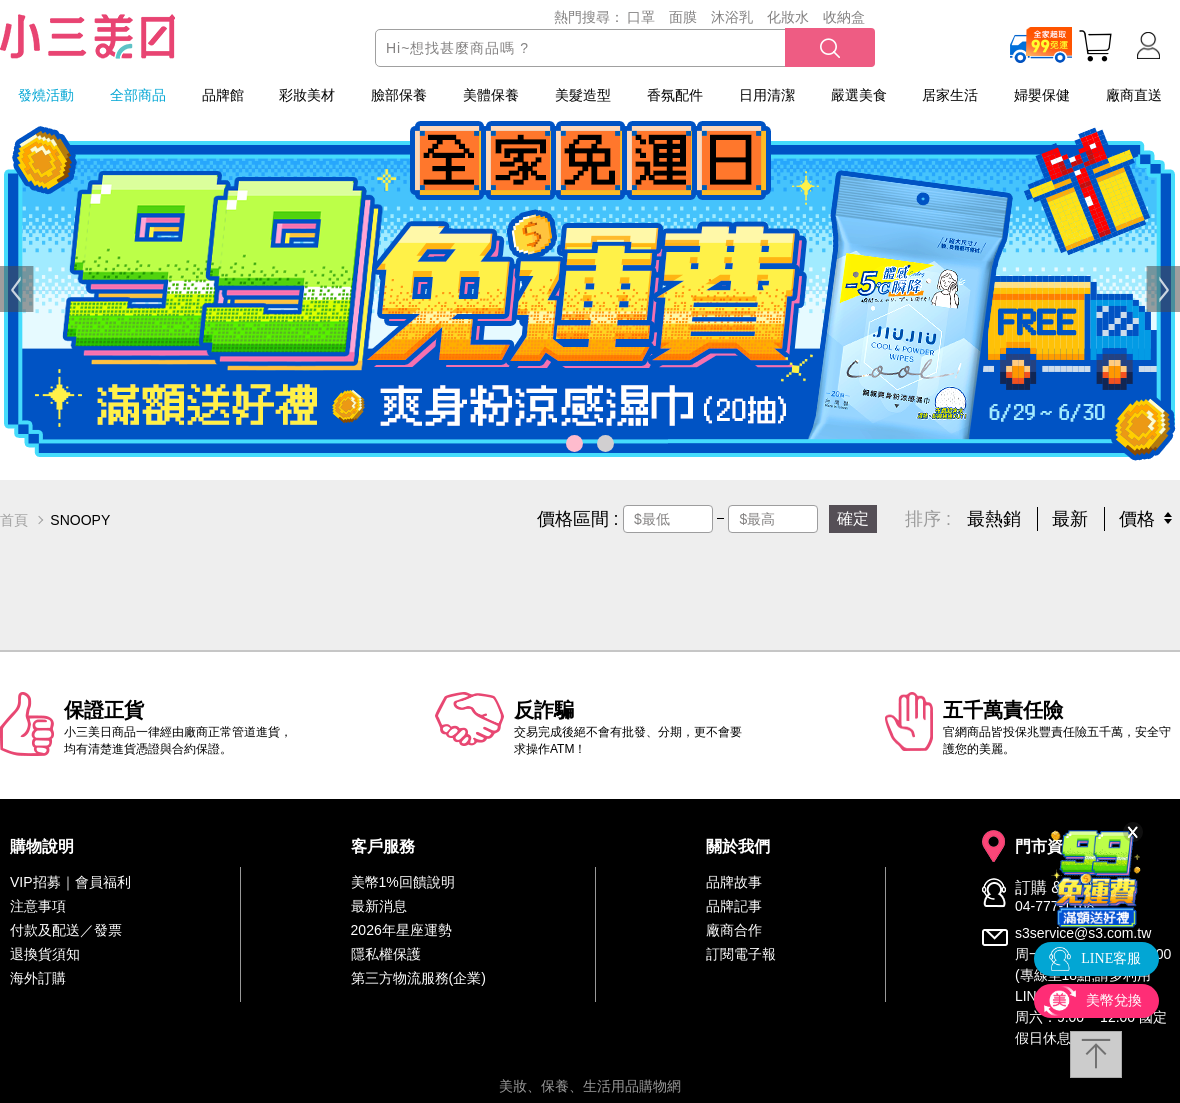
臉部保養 (399, 95)
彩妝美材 (307, 95)
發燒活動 (46, 95)
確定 (853, 518)
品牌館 (223, 95)
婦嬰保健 (1042, 95)
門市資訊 (1047, 847)
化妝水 (788, 17)
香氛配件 (675, 95)
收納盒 (844, 17)
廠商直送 (1134, 95)
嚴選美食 (859, 95)
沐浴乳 (732, 17)
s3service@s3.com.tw (1083, 933)
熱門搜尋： (589, 17)
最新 (1070, 519)
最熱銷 (994, 519)
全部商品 (138, 95)
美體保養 (491, 95)
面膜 (683, 17)
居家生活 (950, 95)
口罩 (641, 17)
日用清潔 (767, 95)
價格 (1137, 519)
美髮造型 (583, 95)
